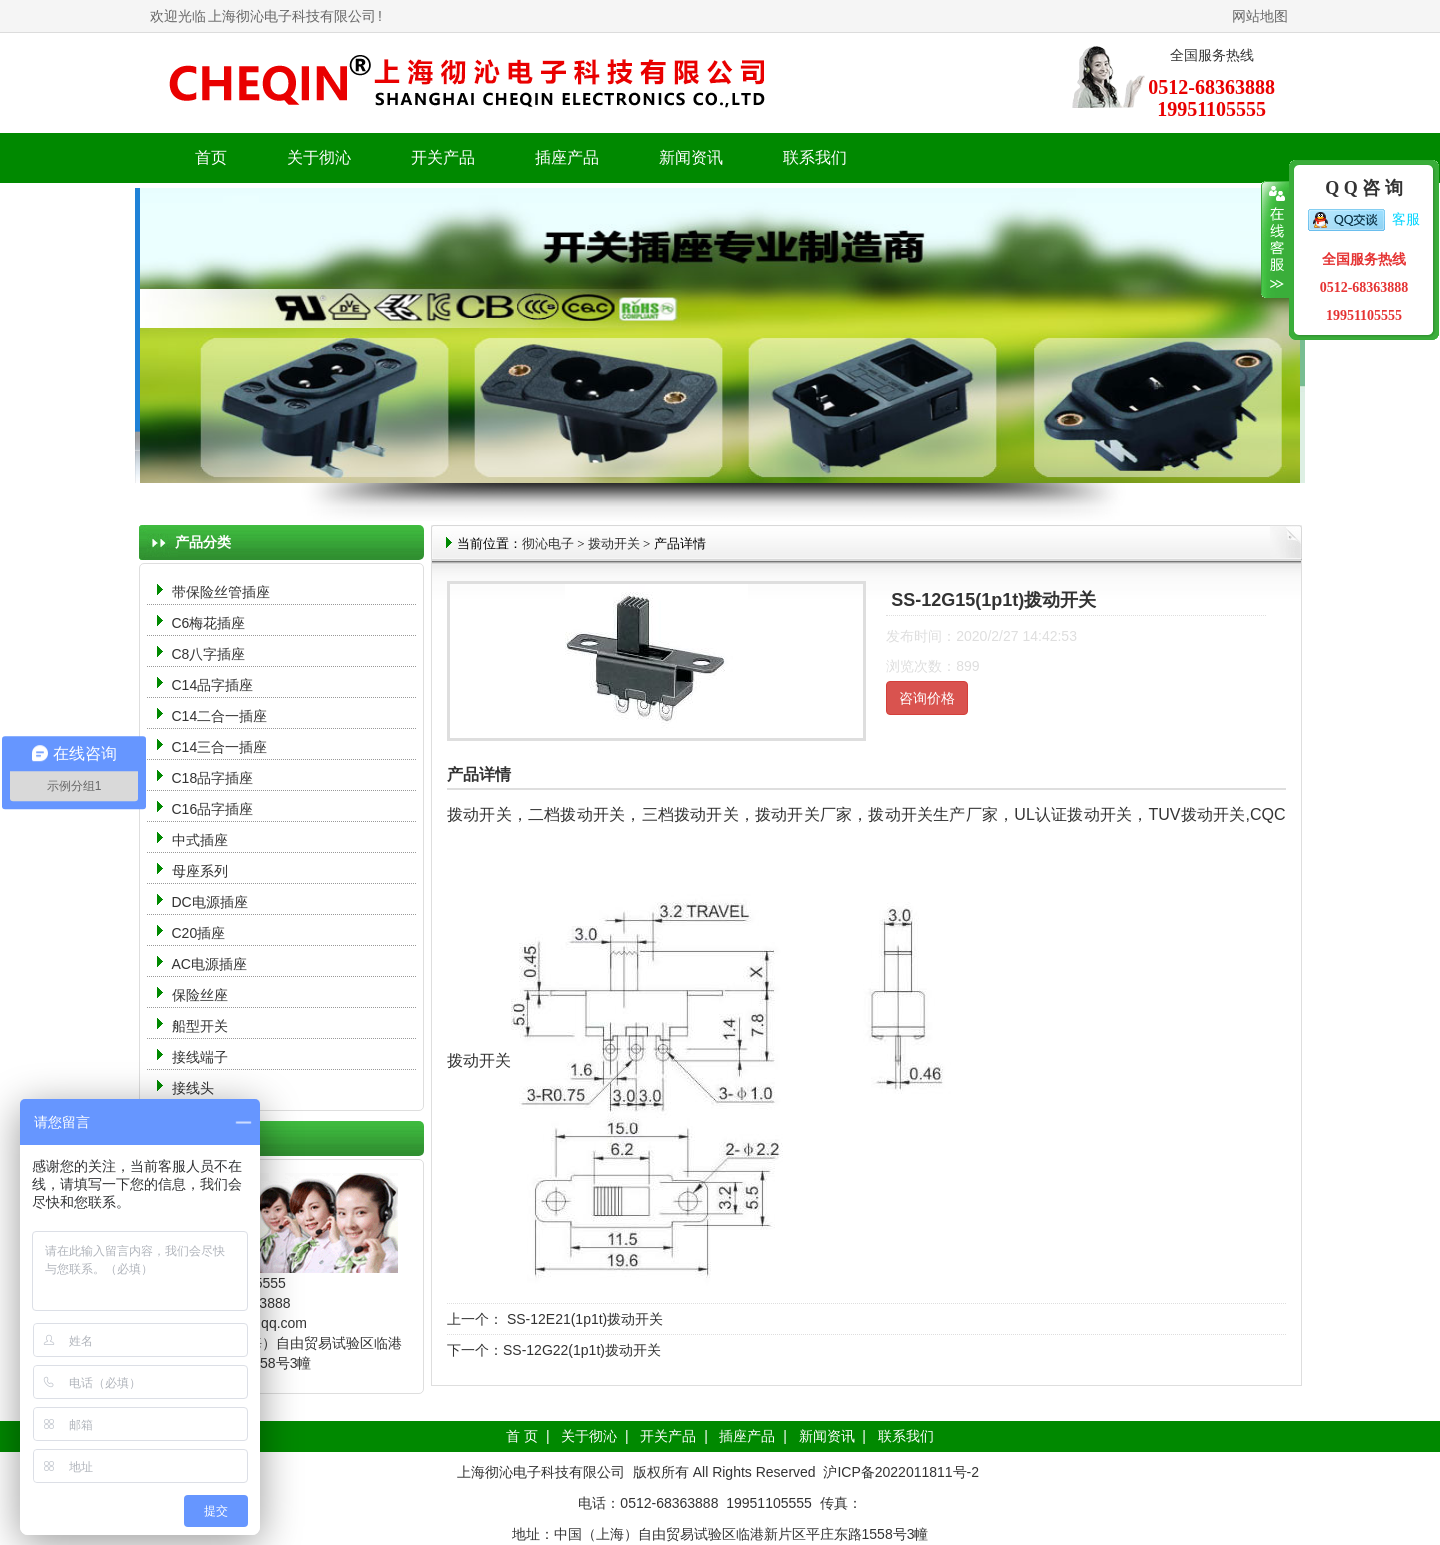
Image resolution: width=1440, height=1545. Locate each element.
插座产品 (747, 1436)
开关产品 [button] (443, 157)
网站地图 (1260, 16)
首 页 (522, 1436)
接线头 (193, 1088)
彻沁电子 (548, 543)
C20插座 (199, 933)
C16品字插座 (213, 809)
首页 (211, 157)
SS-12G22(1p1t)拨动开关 (582, 1350)
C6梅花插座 (209, 623)
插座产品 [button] (567, 157)
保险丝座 (200, 995)
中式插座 (200, 840)
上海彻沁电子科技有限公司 (292, 16)
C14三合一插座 (220, 747)
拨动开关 (614, 543)
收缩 (1275, 240)
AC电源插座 (211, 964)
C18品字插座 (213, 778)
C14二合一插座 (220, 716)
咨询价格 (927, 698)
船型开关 (200, 1026)
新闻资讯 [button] (691, 157)
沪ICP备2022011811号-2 (901, 1472)
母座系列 (200, 871)
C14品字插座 (213, 685)
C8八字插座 (209, 654)
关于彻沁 (319, 157)
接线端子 (200, 1057)
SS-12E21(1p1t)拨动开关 (583, 1319)
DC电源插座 (212, 902)
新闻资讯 (827, 1436)
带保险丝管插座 (223, 592)
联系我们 (815, 157)
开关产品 (668, 1436)
